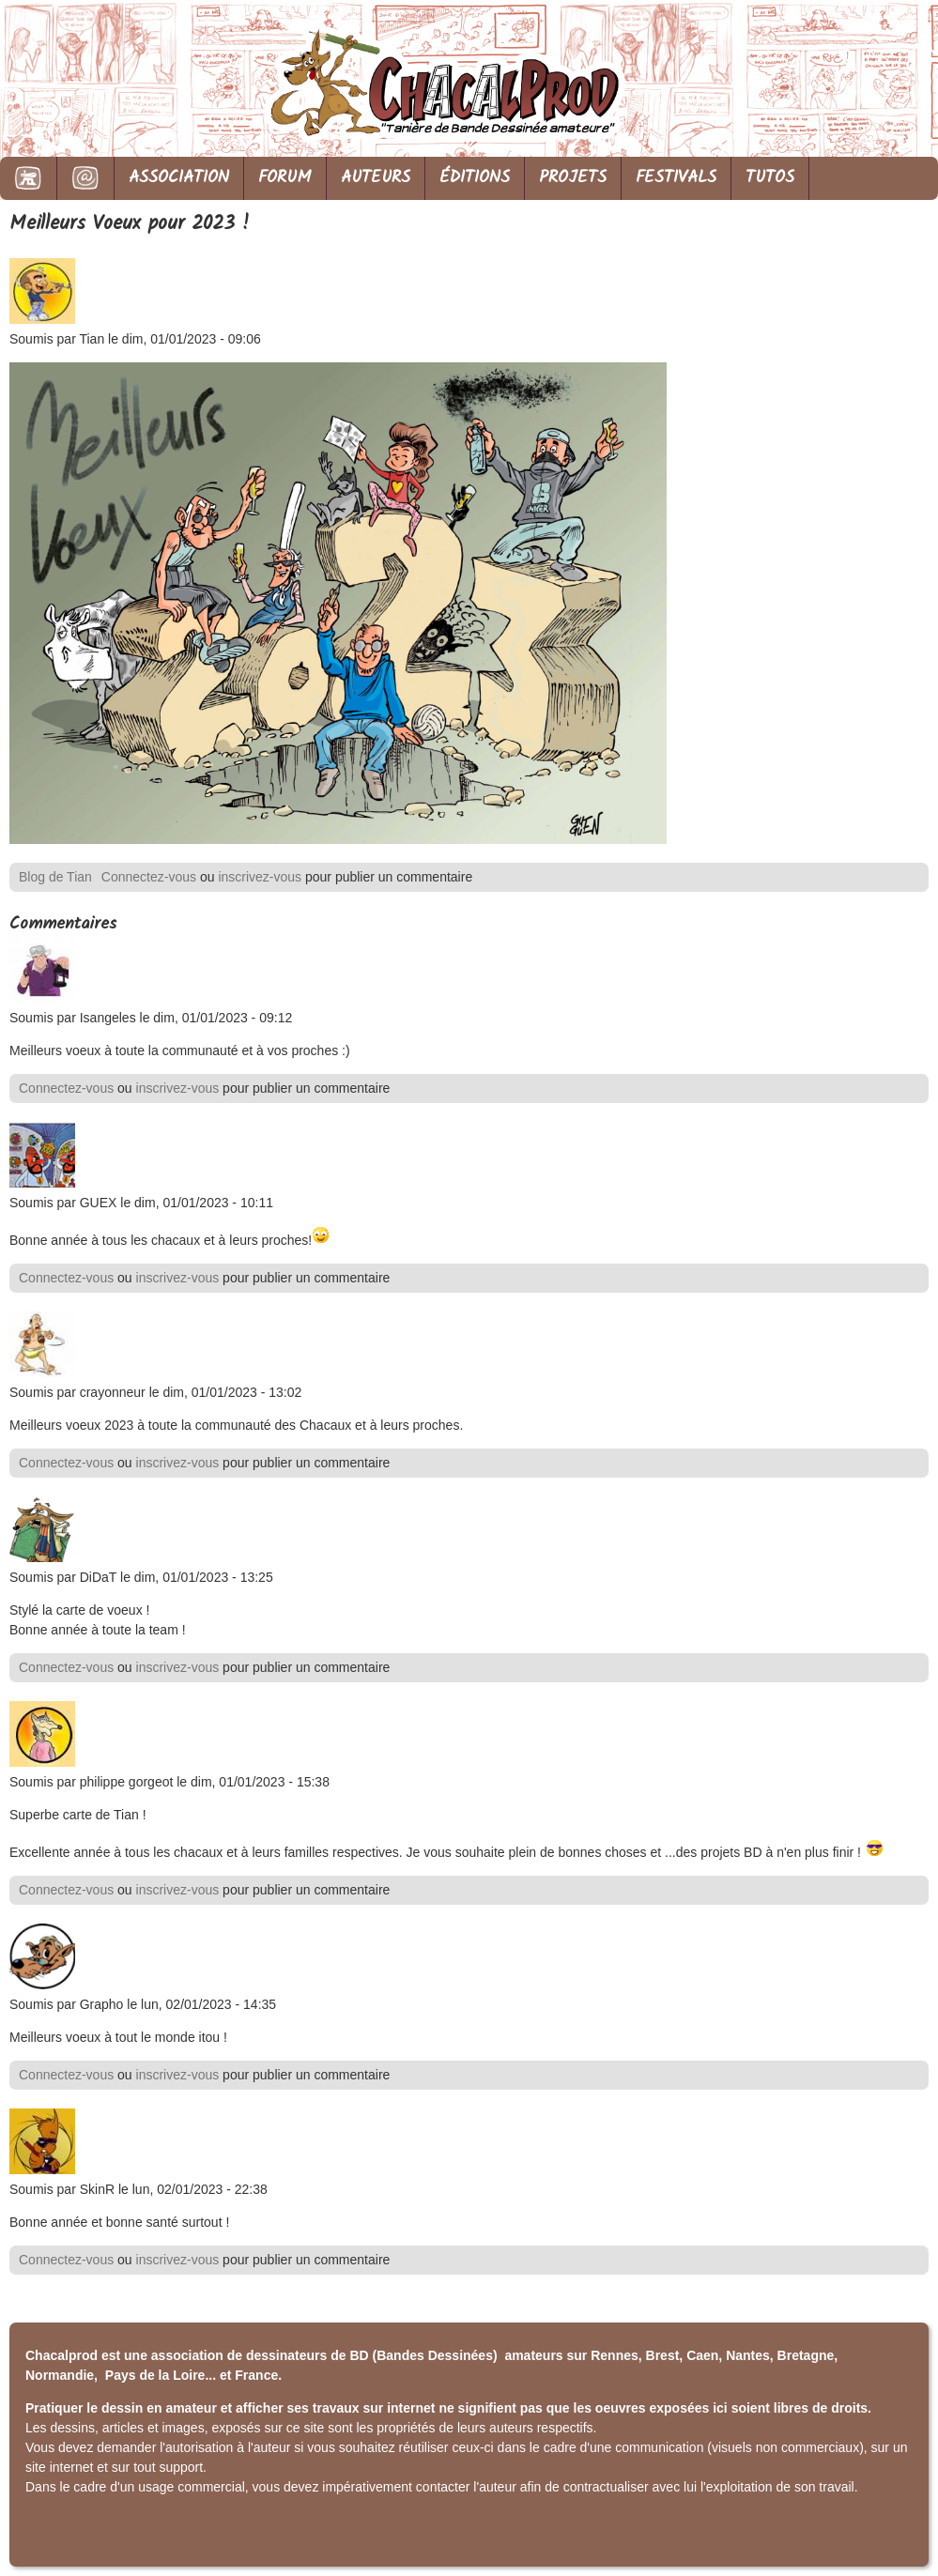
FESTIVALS (676, 178)
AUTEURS (375, 178)
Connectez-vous (148, 876)
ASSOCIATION (179, 178)
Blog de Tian (55, 876)
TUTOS (770, 178)
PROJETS (573, 178)
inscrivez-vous (259, 876)
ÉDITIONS (474, 178)
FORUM (285, 178)
